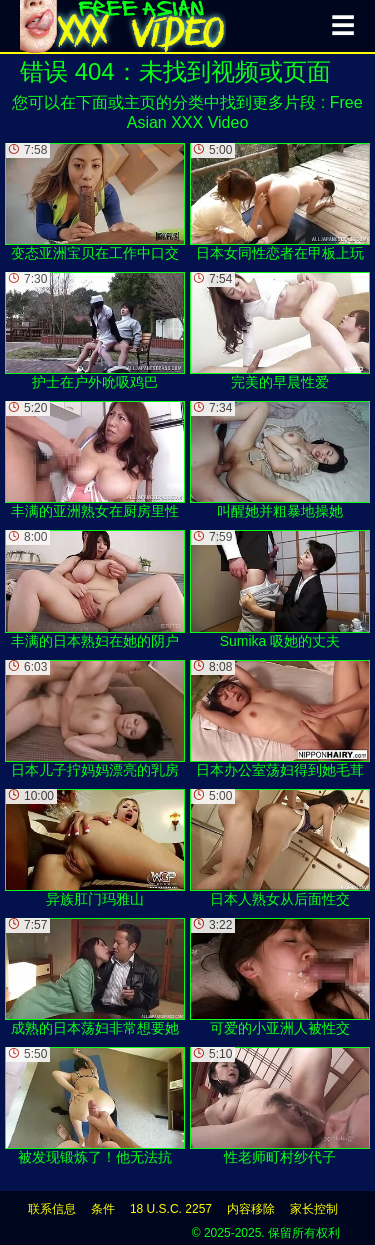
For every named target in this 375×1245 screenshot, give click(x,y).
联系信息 (52, 1209)
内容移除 (251, 1209)
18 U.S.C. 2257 (171, 1209)
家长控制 (314, 1209)
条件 (103, 1209)
